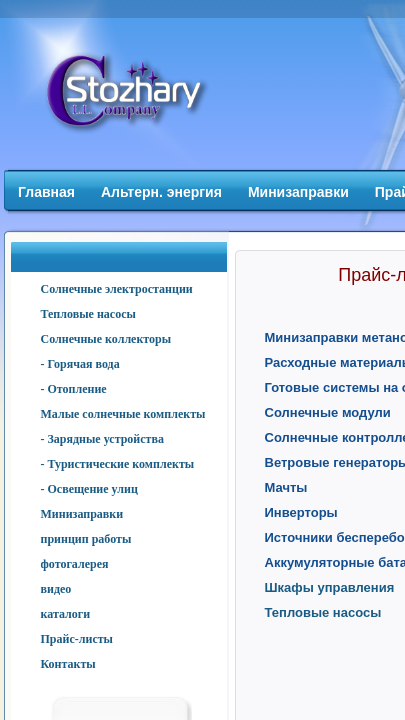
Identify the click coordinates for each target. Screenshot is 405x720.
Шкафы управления (330, 587)
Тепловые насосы (88, 314)
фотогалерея (75, 564)
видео (56, 589)
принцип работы (86, 539)
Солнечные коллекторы (106, 339)
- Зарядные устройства (102, 439)
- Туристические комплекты (118, 464)
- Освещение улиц (89, 489)
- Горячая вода (80, 364)
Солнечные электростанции (117, 289)
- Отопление (74, 389)
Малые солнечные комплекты (123, 414)
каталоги (66, 614)
